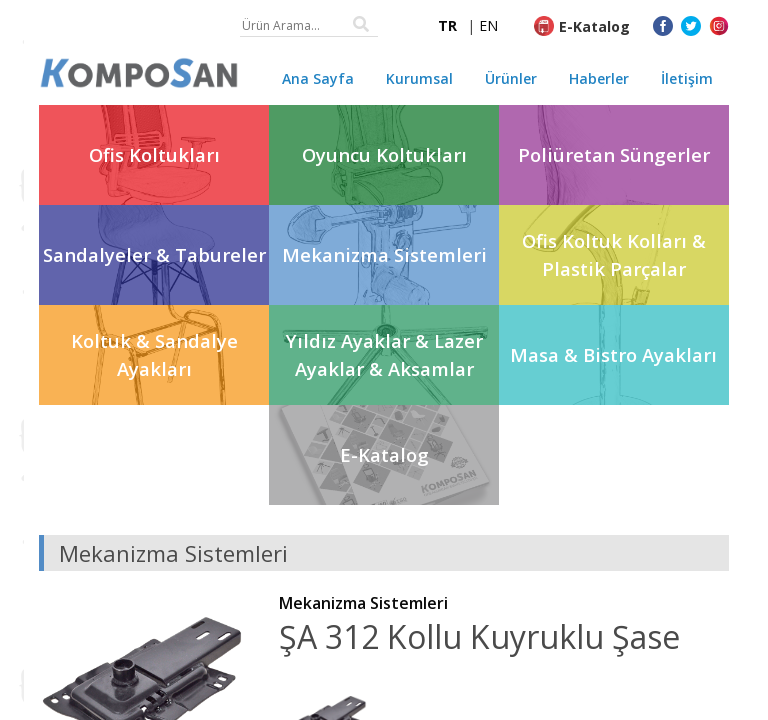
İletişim (687, 78)
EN (488, 25)
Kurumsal (419, 78)
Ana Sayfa (318, 78)
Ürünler (511, 78)
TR (447, 25)
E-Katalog (594, 26)
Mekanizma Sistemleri (363, 603)
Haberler (599, 78)
